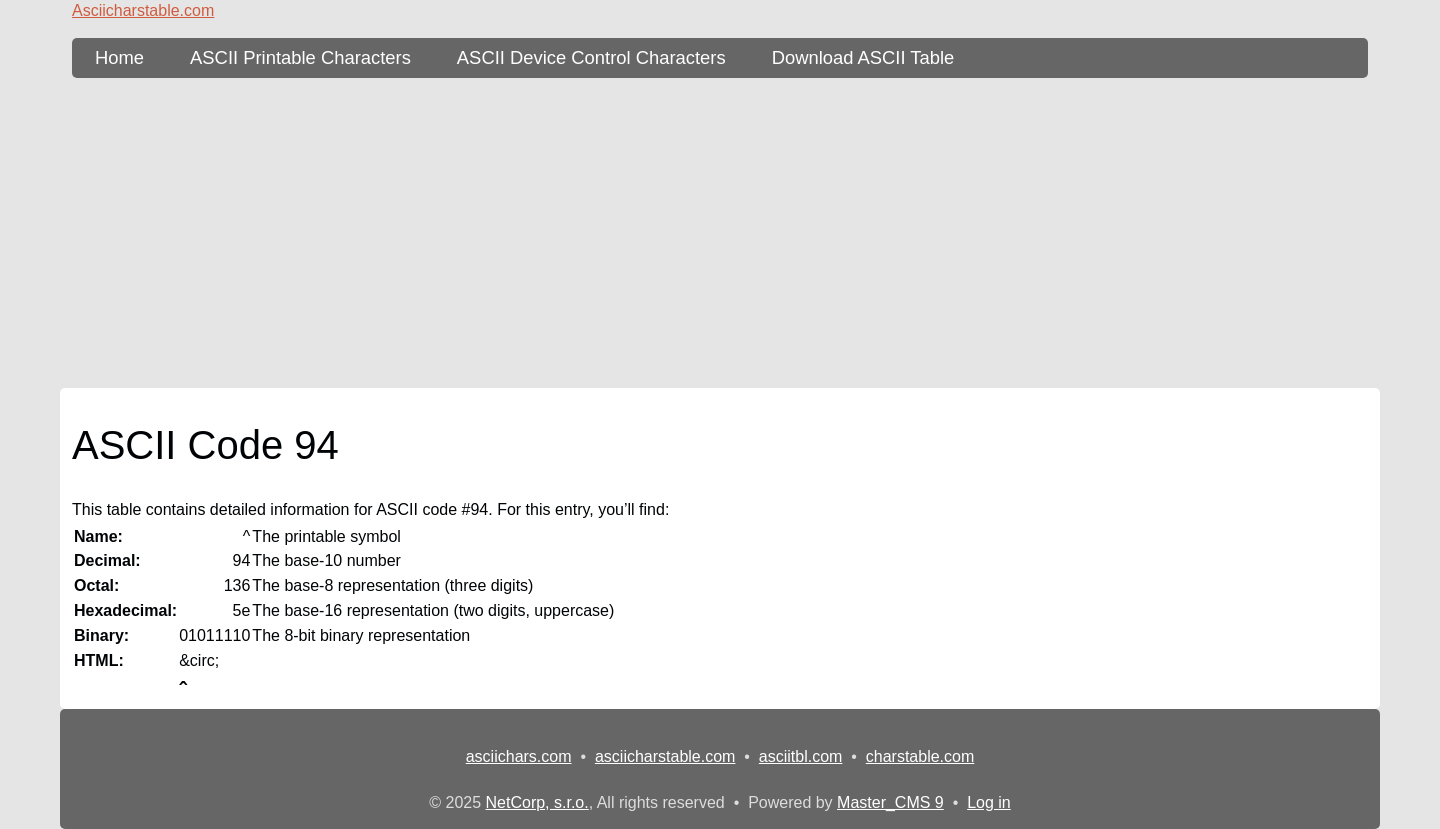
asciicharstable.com (665, 756)
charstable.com (920, 756)
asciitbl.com (801, 756)
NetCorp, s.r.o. (537, 802)
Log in (989, 802)
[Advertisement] (720, 233)
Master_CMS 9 (890, 802)
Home (119, 57)
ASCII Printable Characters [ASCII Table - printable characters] (300, 57)
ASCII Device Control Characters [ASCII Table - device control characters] (591, 57)
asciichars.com (519, 756)
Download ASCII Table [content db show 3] (863, 57)
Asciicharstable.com (143, 10)
